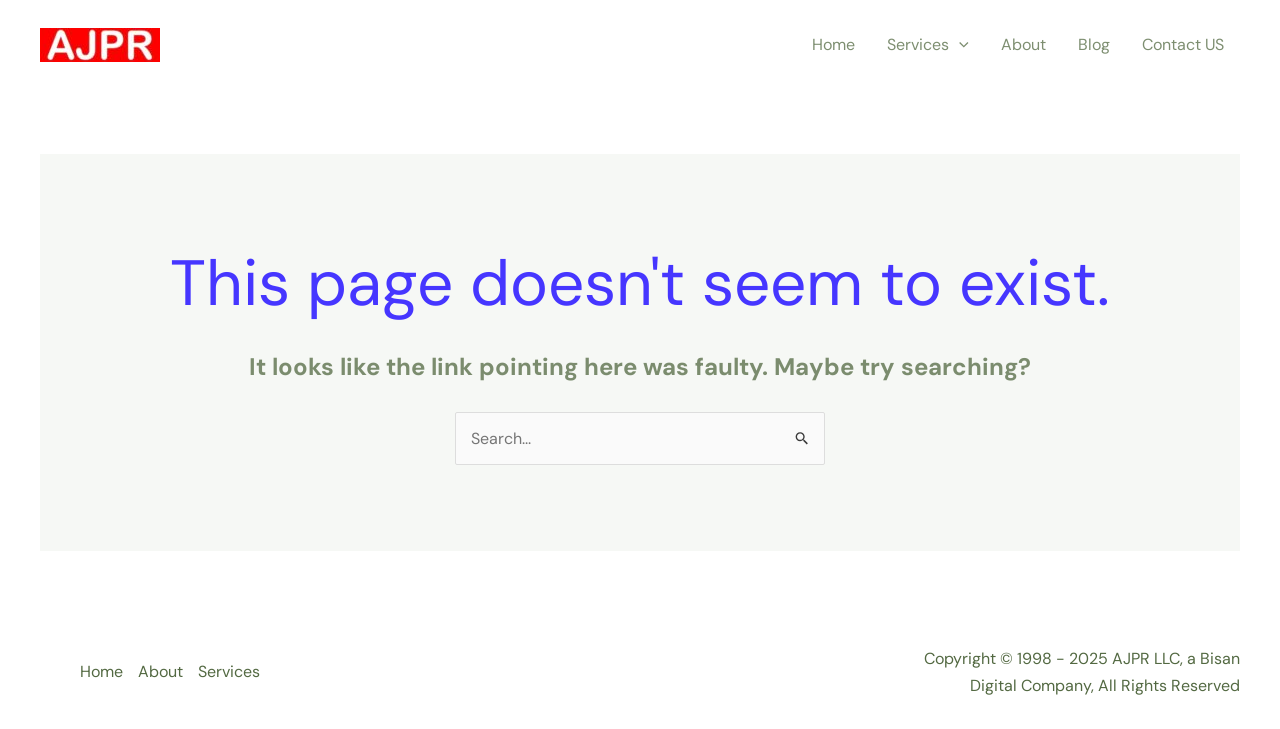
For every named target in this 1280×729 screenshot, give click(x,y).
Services (928, 45)
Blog (1094, 44)
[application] (959, 45)
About (1023, 44)
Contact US (1183, 44)
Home (833, 44)
